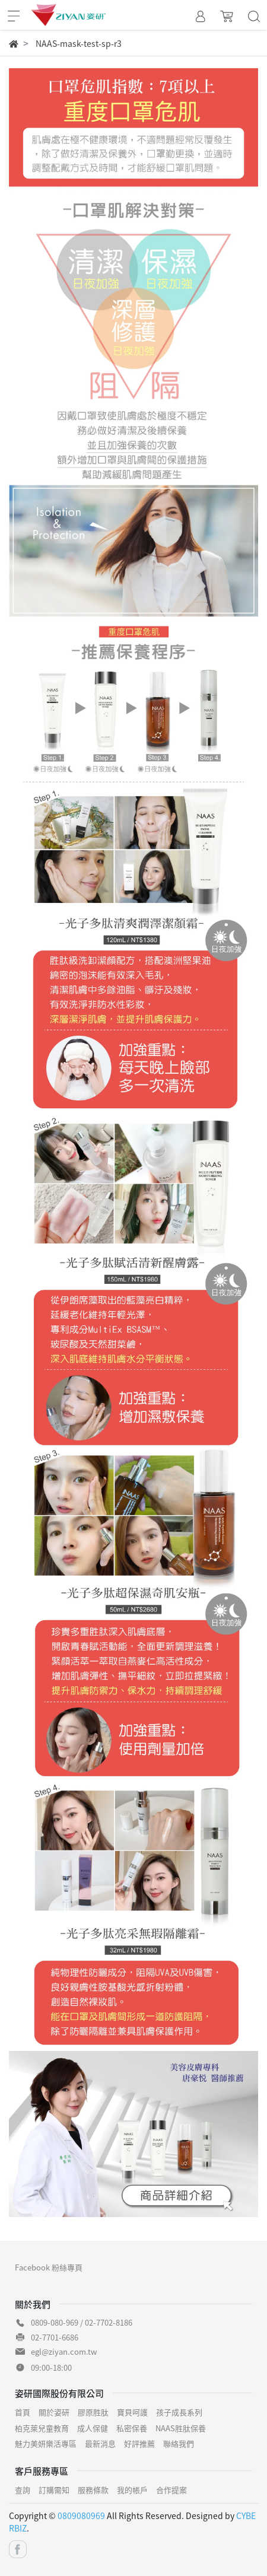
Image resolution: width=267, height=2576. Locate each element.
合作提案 (171, 2489)
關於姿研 (54, 2412)
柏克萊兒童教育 (42, 2428)
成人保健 (92, 2428)
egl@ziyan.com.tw (64, 2351)
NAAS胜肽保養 (180, 2428)
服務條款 (93, 2489)
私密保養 (131, 2428)
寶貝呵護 (132, 2412)
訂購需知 (54, 2489)
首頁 (22, 2412)
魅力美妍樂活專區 (46, 2443)
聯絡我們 (178, 2443)
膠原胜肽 (93, 2412)
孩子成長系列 (179, 2412)
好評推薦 (139, 2443)
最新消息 (100, 2443)
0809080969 (81, 2515)
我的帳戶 (132, 2489)
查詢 (22, 2489)
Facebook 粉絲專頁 (48, 2267)
